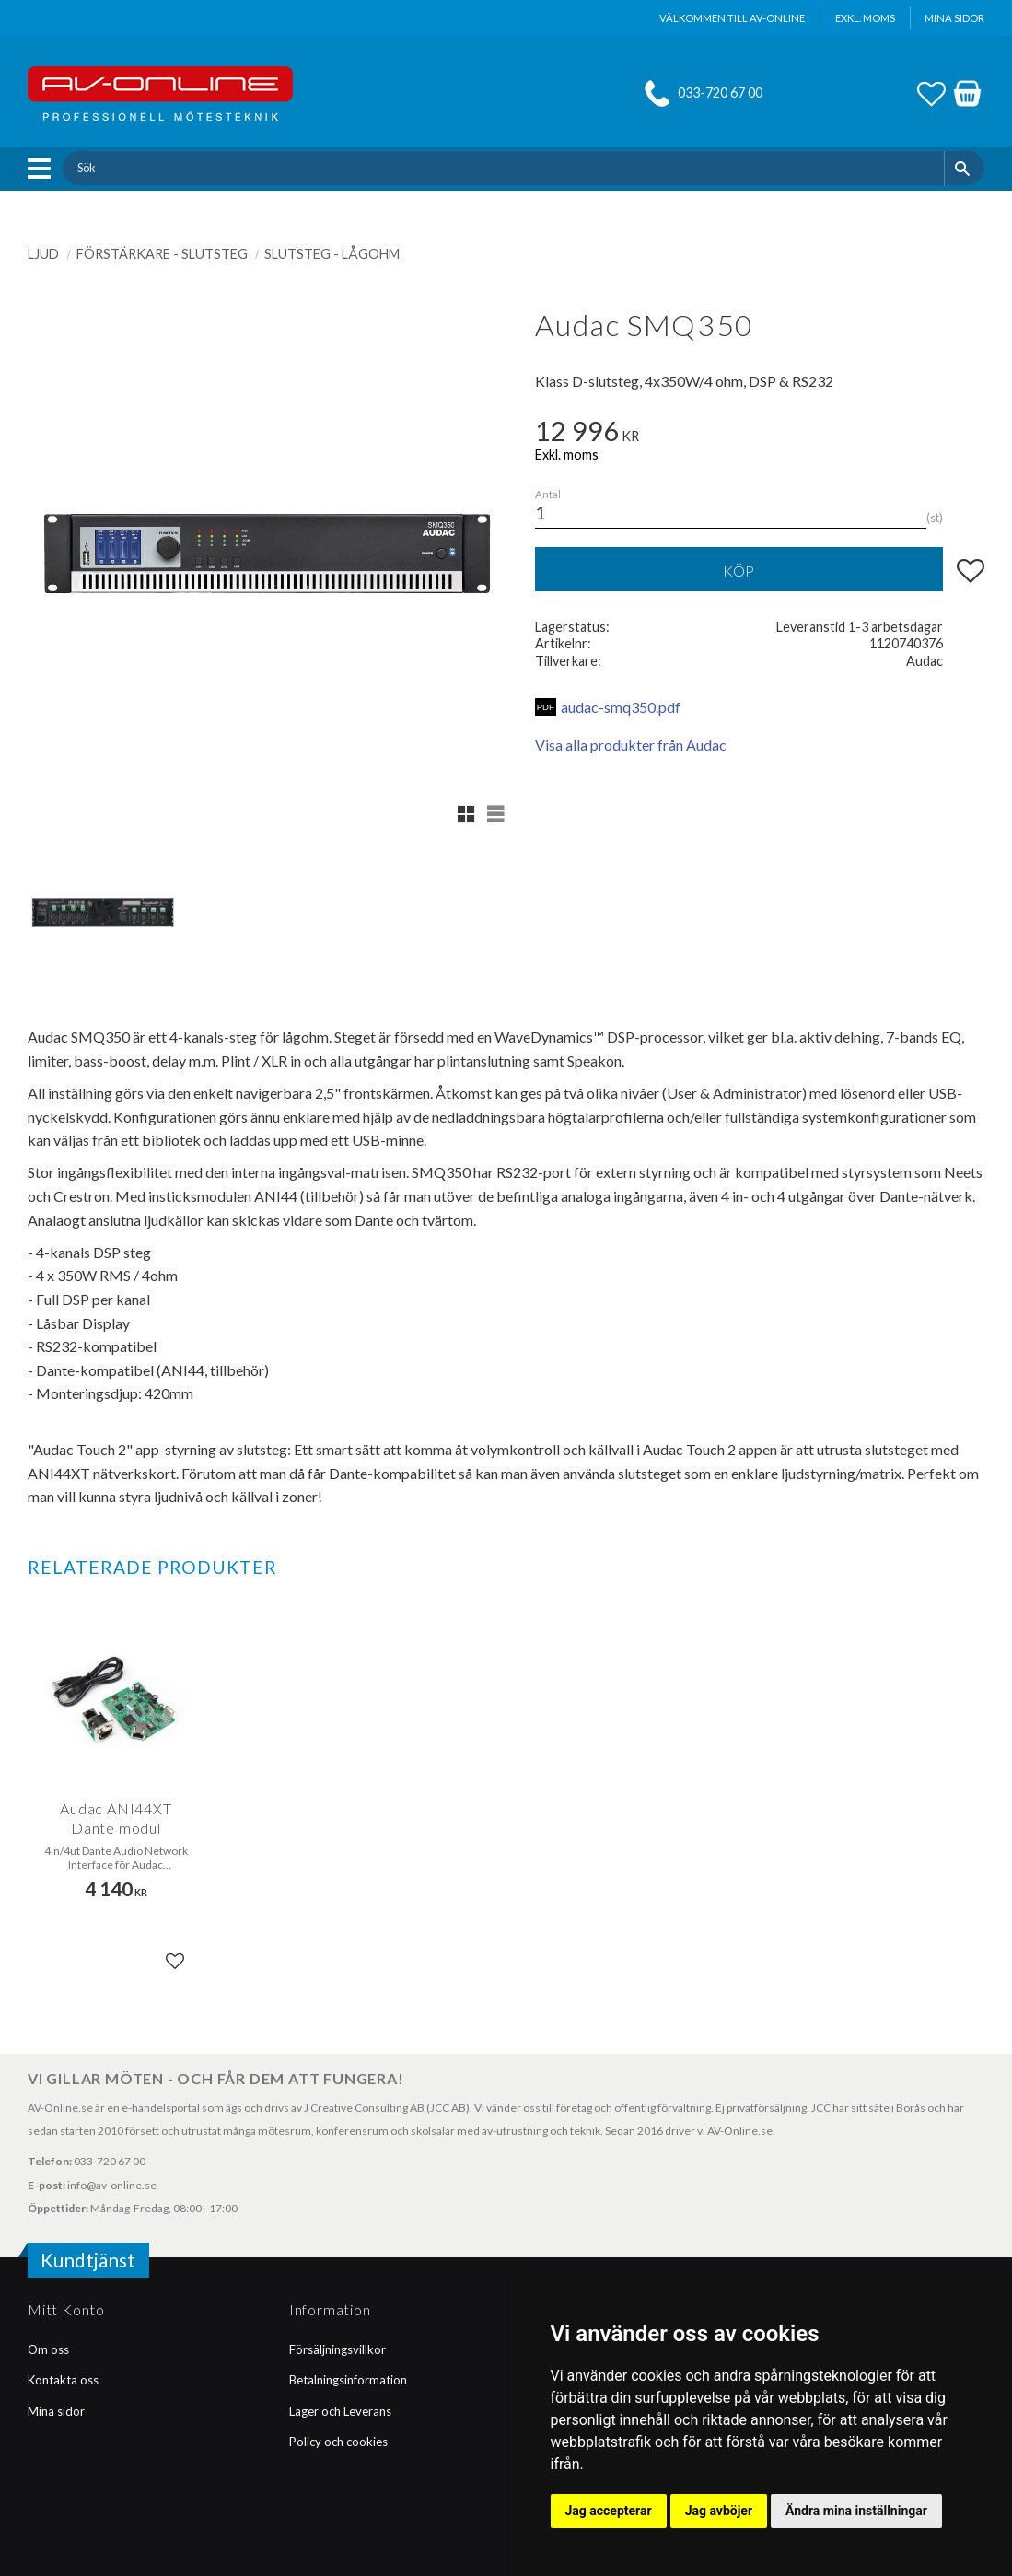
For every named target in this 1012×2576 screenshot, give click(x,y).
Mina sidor (56, 2411)
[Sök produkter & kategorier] (503, 167)
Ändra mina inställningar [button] (856, 2510)
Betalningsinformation (348, 2379)
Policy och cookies (338, 2441)
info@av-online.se (112, 2185)
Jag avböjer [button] (718, 2510)
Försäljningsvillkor (337, 2349)
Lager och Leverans (340, 2411)
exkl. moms (865, 18)
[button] (44, 168)
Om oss (48, 2349)
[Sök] (964, 167)
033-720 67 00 (720, 92)
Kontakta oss (63, 2379)
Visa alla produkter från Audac (631, 744)
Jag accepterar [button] (608, 2510)
